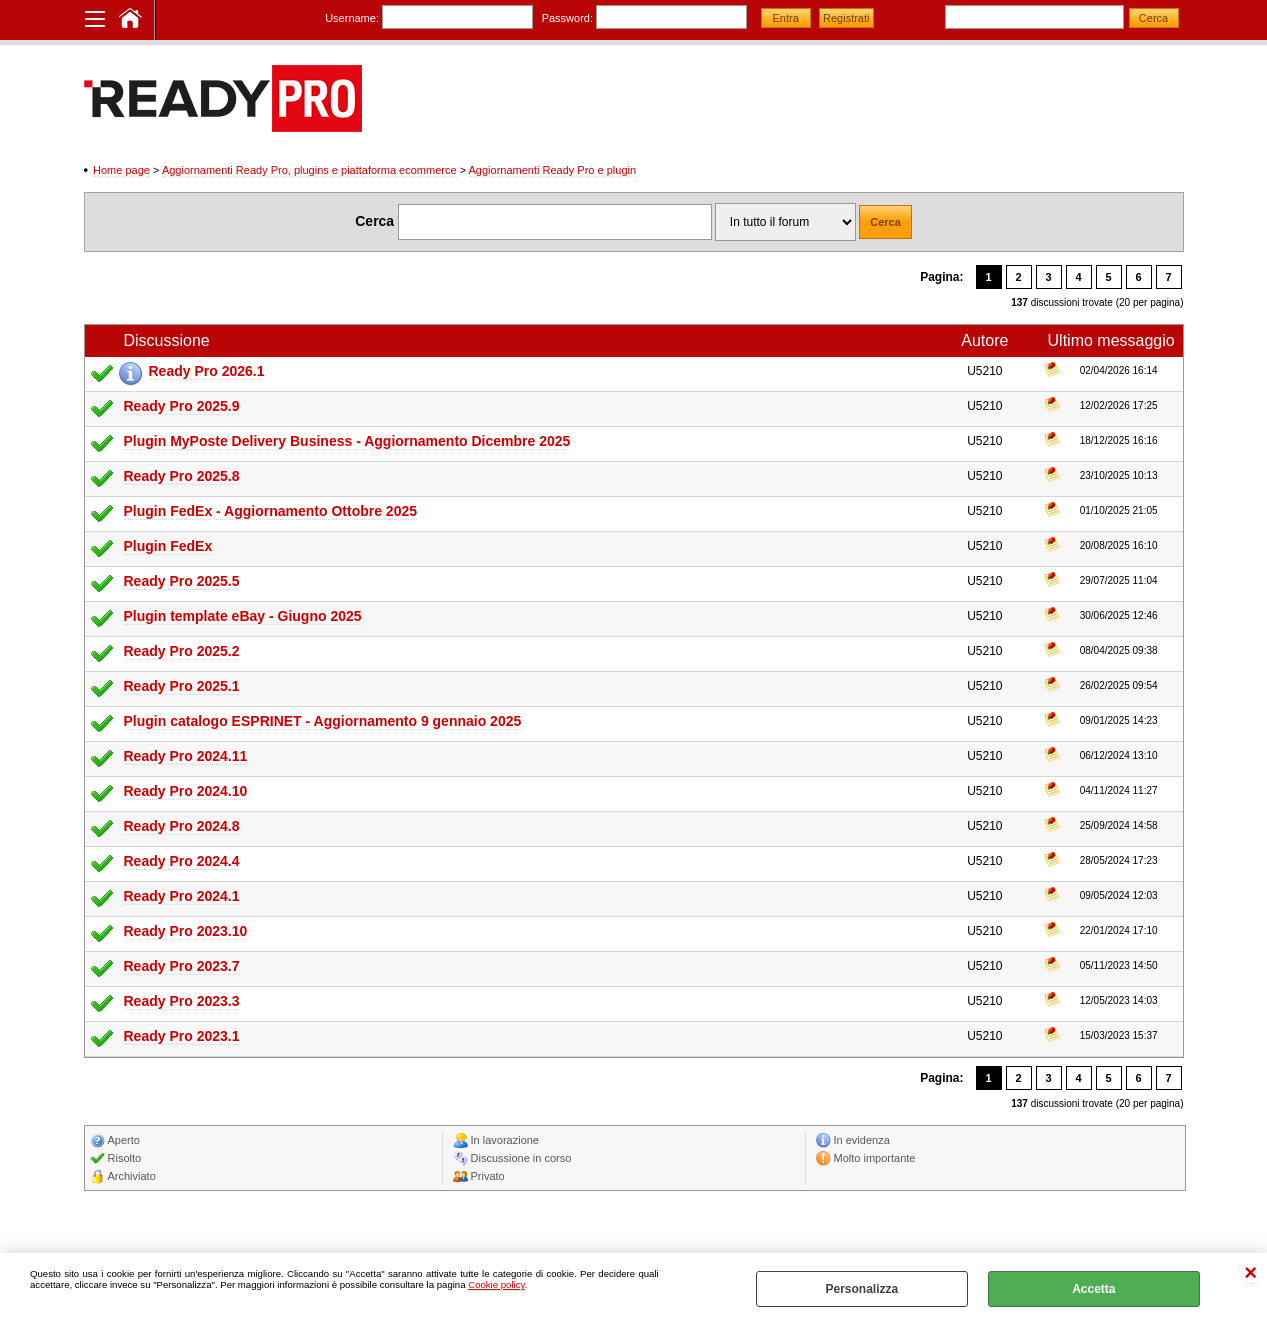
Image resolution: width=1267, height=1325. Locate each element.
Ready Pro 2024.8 (182, 826)
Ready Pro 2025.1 (182, 686)
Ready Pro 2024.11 (186, 756)
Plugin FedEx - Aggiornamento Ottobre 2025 (271, 511)
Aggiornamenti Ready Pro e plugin (553, 170)
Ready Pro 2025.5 (182, 581)
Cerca (374, 221)
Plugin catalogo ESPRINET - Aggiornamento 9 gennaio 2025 (323, 721)
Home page (121, 170)
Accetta (1093, 1289)
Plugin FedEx (168, 546)
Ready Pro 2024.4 (182, 861)
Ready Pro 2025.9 (182, 406)
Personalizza (861, 1289)
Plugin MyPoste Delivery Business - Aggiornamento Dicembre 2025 (347, 441)
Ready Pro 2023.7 (182, 966)
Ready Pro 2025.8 (182, 476)
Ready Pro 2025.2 (182, 651)
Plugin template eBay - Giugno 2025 (243, 616)
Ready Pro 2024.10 (186, 791)
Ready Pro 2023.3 (182, 1001)
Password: (567, 18)
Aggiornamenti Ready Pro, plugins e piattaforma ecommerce (309, 170)
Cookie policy (496, 1284)
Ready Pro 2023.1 (182, 1036)
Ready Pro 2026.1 (207, 371)
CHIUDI (1250, 1273)
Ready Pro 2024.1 (182, 896)
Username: (352, 18)
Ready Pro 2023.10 (186, 931)
